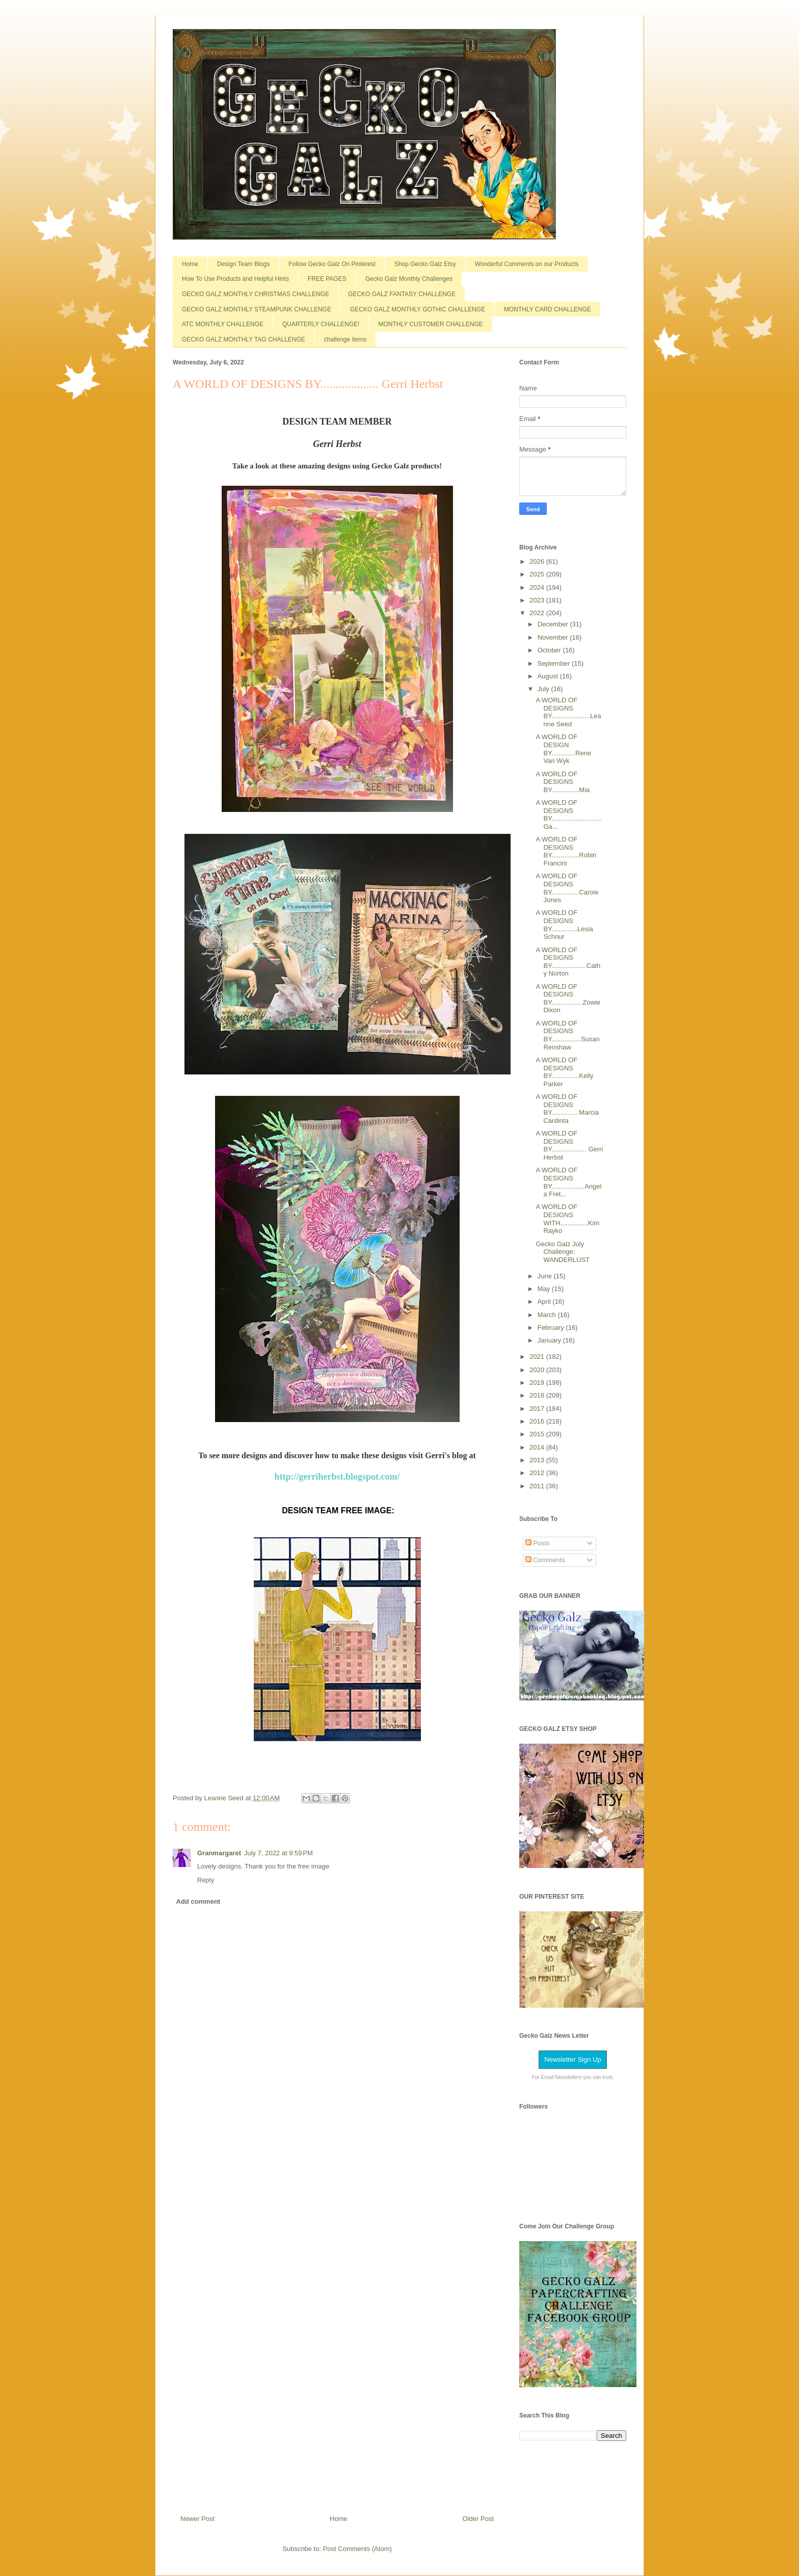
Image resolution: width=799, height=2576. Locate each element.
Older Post (478, 2518)
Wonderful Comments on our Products (527, 264)
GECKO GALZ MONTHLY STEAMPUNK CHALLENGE (256, 309)
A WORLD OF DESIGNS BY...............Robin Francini (566, 851)
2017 (537, 1408)
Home (190, 264)
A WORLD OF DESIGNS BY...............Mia (563, 782)
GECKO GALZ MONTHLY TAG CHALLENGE (243, 339)
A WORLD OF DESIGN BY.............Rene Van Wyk (563, 749)
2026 (537, 561)
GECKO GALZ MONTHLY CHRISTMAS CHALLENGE (255, 294)
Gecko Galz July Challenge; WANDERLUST (563, 1252)
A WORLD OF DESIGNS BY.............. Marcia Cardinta (567, 1108)
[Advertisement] (337, 2325)
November (554, 637)
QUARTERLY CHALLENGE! (320, 324)
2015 (537, 1434)
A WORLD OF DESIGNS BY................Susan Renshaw (567, 1035)
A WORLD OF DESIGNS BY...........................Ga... (568, 814)
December (554, 624)
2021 (537, 1356)
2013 (537, 1460)
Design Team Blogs (243, 264)
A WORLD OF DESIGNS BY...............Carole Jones (567, 888)
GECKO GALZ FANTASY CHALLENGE (402, 294)
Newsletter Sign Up (572, 2059)
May (545, 1289)
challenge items (345, 339)
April (545, 1301)
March (548, 1315)
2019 (537, 1382)
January (550, 1340)
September (555, 663)
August (549, 676)
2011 (537, 1486)
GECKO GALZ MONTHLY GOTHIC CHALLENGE (417, 309)
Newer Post (197, 2518)
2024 (537, 587)
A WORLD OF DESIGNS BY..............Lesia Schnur (564, 924)
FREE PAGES (327, 278)
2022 (537, 613)
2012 (537, 1473)
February (552, 1327)
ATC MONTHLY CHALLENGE (222, 324)
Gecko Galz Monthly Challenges (408, 278)
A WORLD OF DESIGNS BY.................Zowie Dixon (568, 998)
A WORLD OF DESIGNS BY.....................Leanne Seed (568, 712)
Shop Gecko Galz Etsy (425, 264)
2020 (537, 1370)
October (550, 650)
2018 (537, 1395)
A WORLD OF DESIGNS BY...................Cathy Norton (568, 962)
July (544, 689)
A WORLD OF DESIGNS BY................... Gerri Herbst (569, 1145)
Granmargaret (219, 1853)
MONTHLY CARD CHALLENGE (547, 309)
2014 (537, 1447)
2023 (537, 600)
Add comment (198, 1901)
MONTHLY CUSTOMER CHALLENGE (430, 324)
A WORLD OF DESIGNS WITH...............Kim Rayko (567, 1218)
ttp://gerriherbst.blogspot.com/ (340, 1476)
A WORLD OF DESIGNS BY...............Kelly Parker (564, 1072)
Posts (537, 1543)
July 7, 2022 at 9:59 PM (278, 1853)
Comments (545, 1560)
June (546, 1276)
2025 (537, 574)
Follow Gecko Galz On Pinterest (332, 264)
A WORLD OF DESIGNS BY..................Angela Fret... (568, 1182)
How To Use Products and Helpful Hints (235, 278)
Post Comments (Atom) (357, 2549)
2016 (537, 1421)
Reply (205, 1880)
